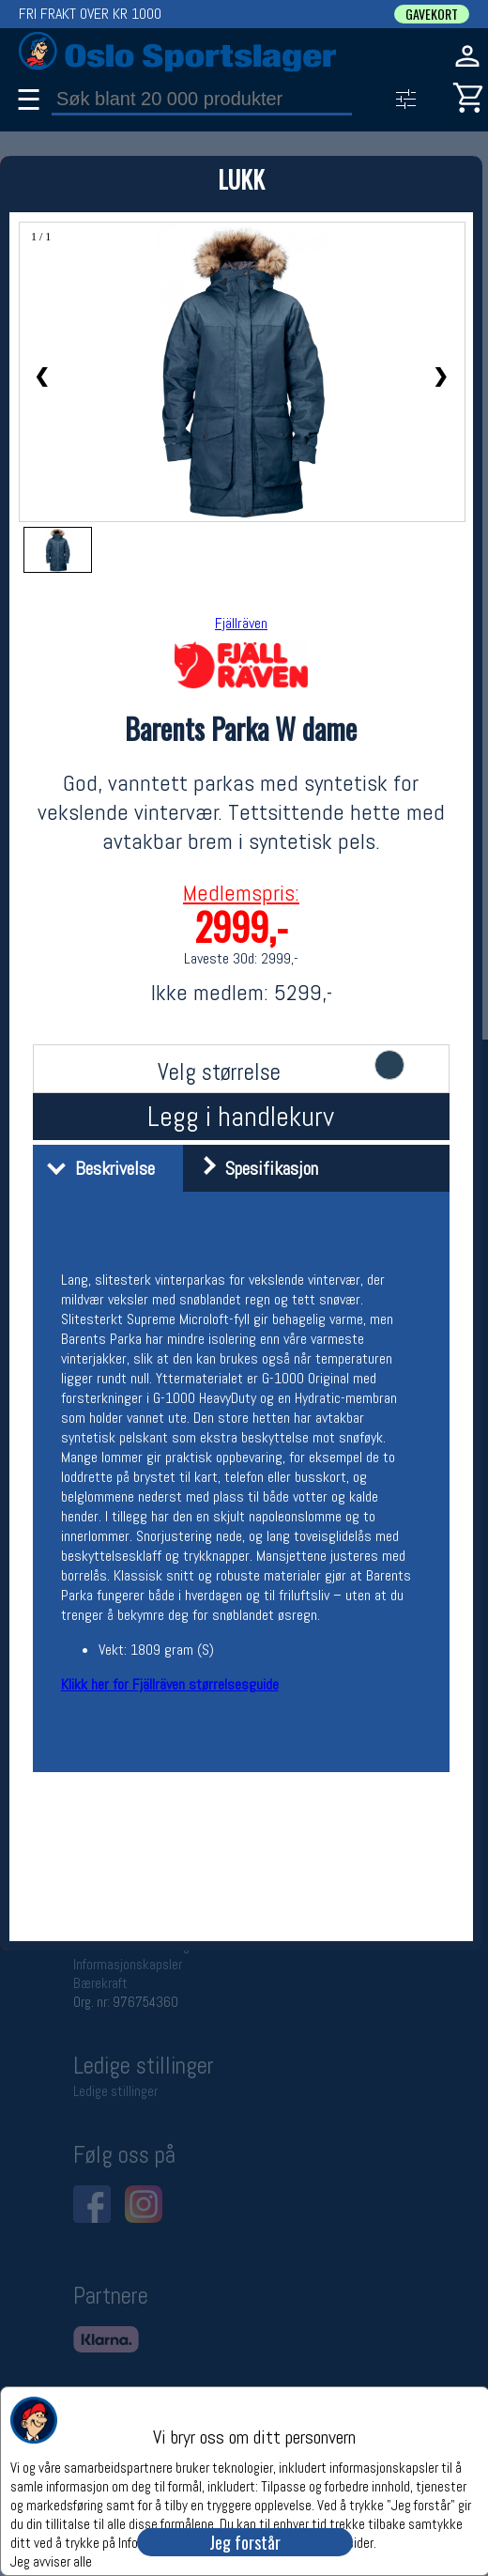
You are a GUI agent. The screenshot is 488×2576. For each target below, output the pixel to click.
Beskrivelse (96, 1168)
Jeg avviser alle (51, 2560)
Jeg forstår (245, 2542)
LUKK (241, 179)
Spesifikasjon (253, 1168)
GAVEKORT (431, 14)
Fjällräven (241, 623)
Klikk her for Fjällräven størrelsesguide (170, 1684)
